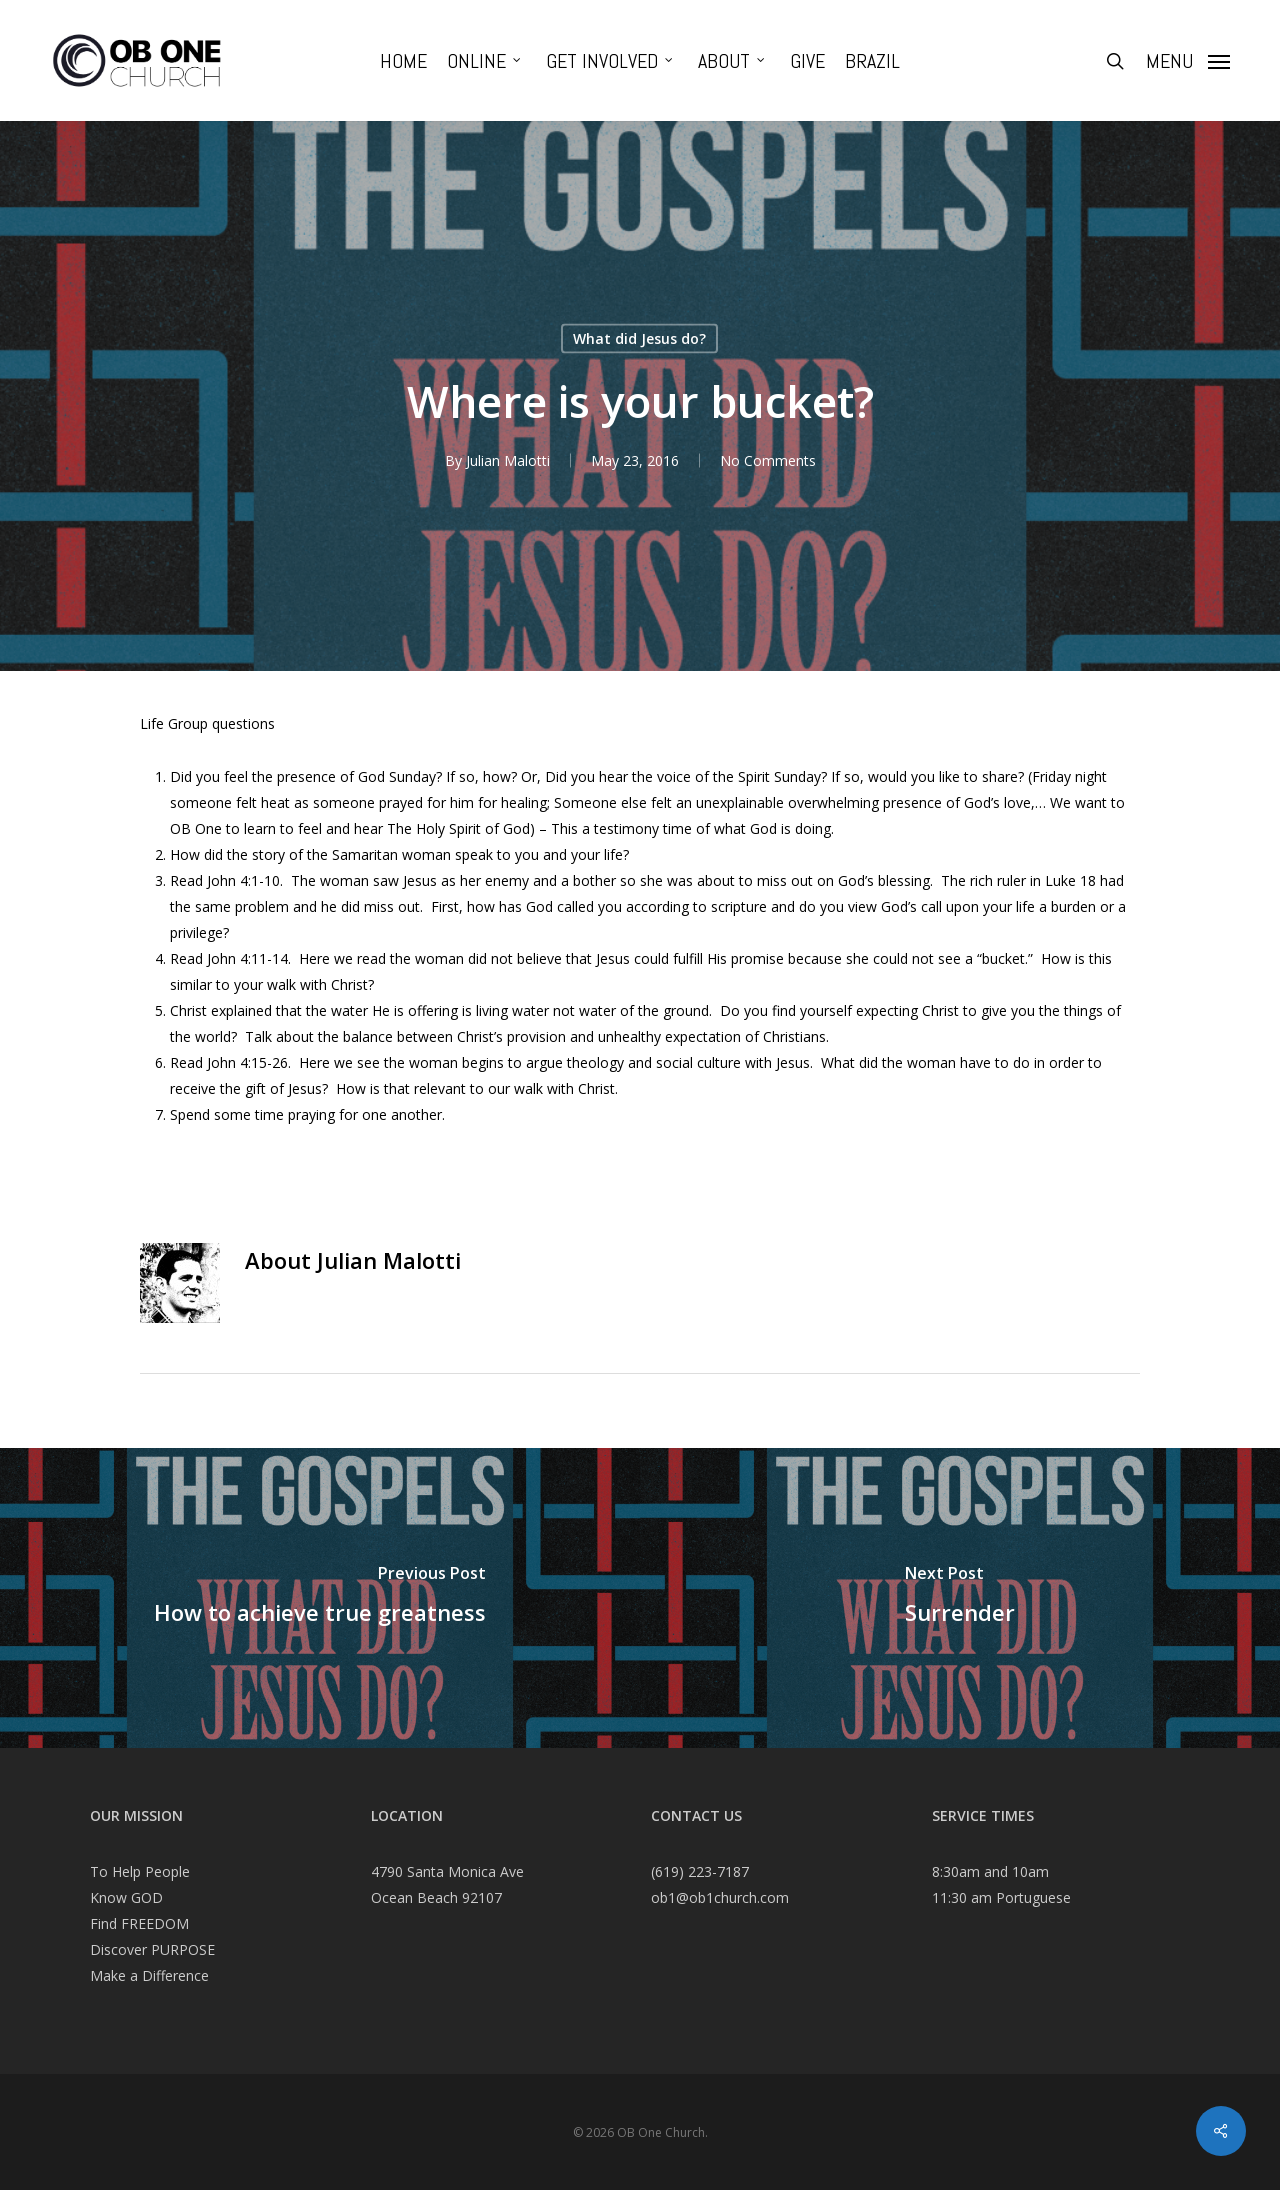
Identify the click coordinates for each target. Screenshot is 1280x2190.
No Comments (768, 460)
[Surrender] (960, 1598)
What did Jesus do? (639, 338)
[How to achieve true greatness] (320, 1598)
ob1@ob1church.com (720, 1897)
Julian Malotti (508, 460)
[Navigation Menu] (1188, 61)
